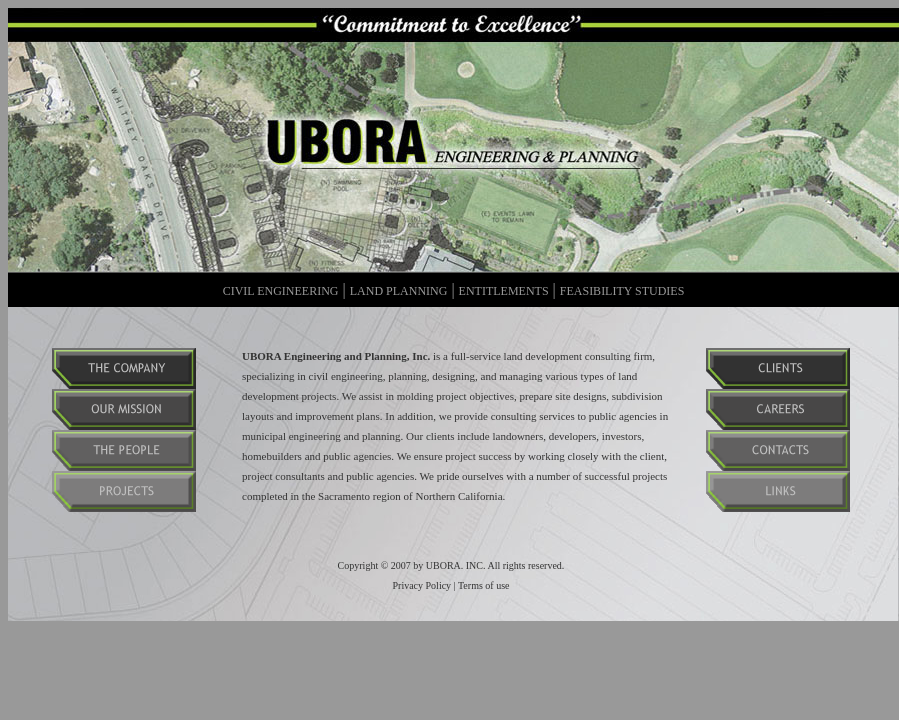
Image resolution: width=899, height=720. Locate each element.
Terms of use (484, 585)
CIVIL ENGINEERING (281, 291)
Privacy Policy (422, 585)
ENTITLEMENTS (504, 291)
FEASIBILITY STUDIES (622, 291)
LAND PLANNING (399, 291)
